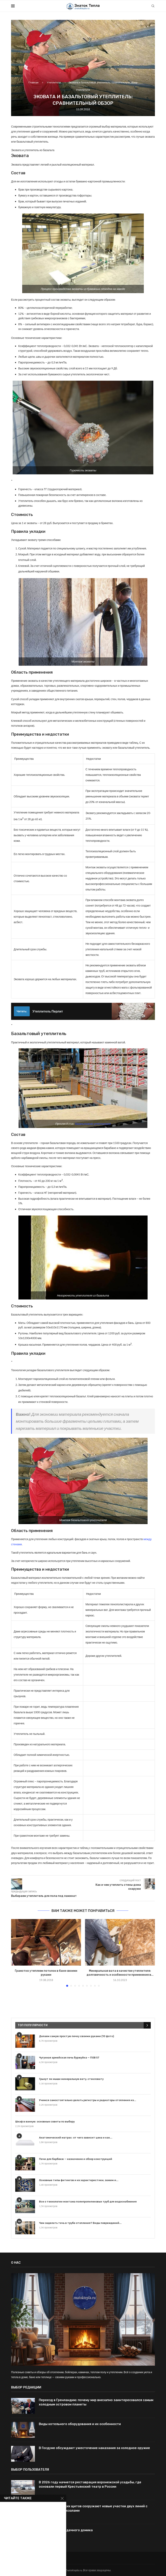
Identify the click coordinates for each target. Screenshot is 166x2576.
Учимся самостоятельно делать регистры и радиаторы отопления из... (87, 2100)
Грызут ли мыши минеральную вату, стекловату (71, 2078)
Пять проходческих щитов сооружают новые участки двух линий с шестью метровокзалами (93, 2508)
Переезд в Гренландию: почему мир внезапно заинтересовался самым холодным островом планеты (96, 2402)
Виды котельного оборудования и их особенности (80, 2424)
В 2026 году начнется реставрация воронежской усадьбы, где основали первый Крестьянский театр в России (90, 2484)
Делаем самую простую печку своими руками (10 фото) (76, 2036)
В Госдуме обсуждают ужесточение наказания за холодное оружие (94, 2448)
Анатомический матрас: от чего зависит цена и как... (75, 2137)
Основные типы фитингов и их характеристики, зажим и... (78, 2180)
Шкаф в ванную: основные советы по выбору (45, 2121)
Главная (33, 82)
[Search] (153, 6)
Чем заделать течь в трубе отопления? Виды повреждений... (80, 2222)
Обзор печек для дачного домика (66, 2530)
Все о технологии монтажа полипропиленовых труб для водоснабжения (88, 2201)
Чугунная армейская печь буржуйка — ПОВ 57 (69, 2057)
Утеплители (54, 82)
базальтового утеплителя (93, 1123)
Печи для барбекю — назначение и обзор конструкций (75, 2158)
